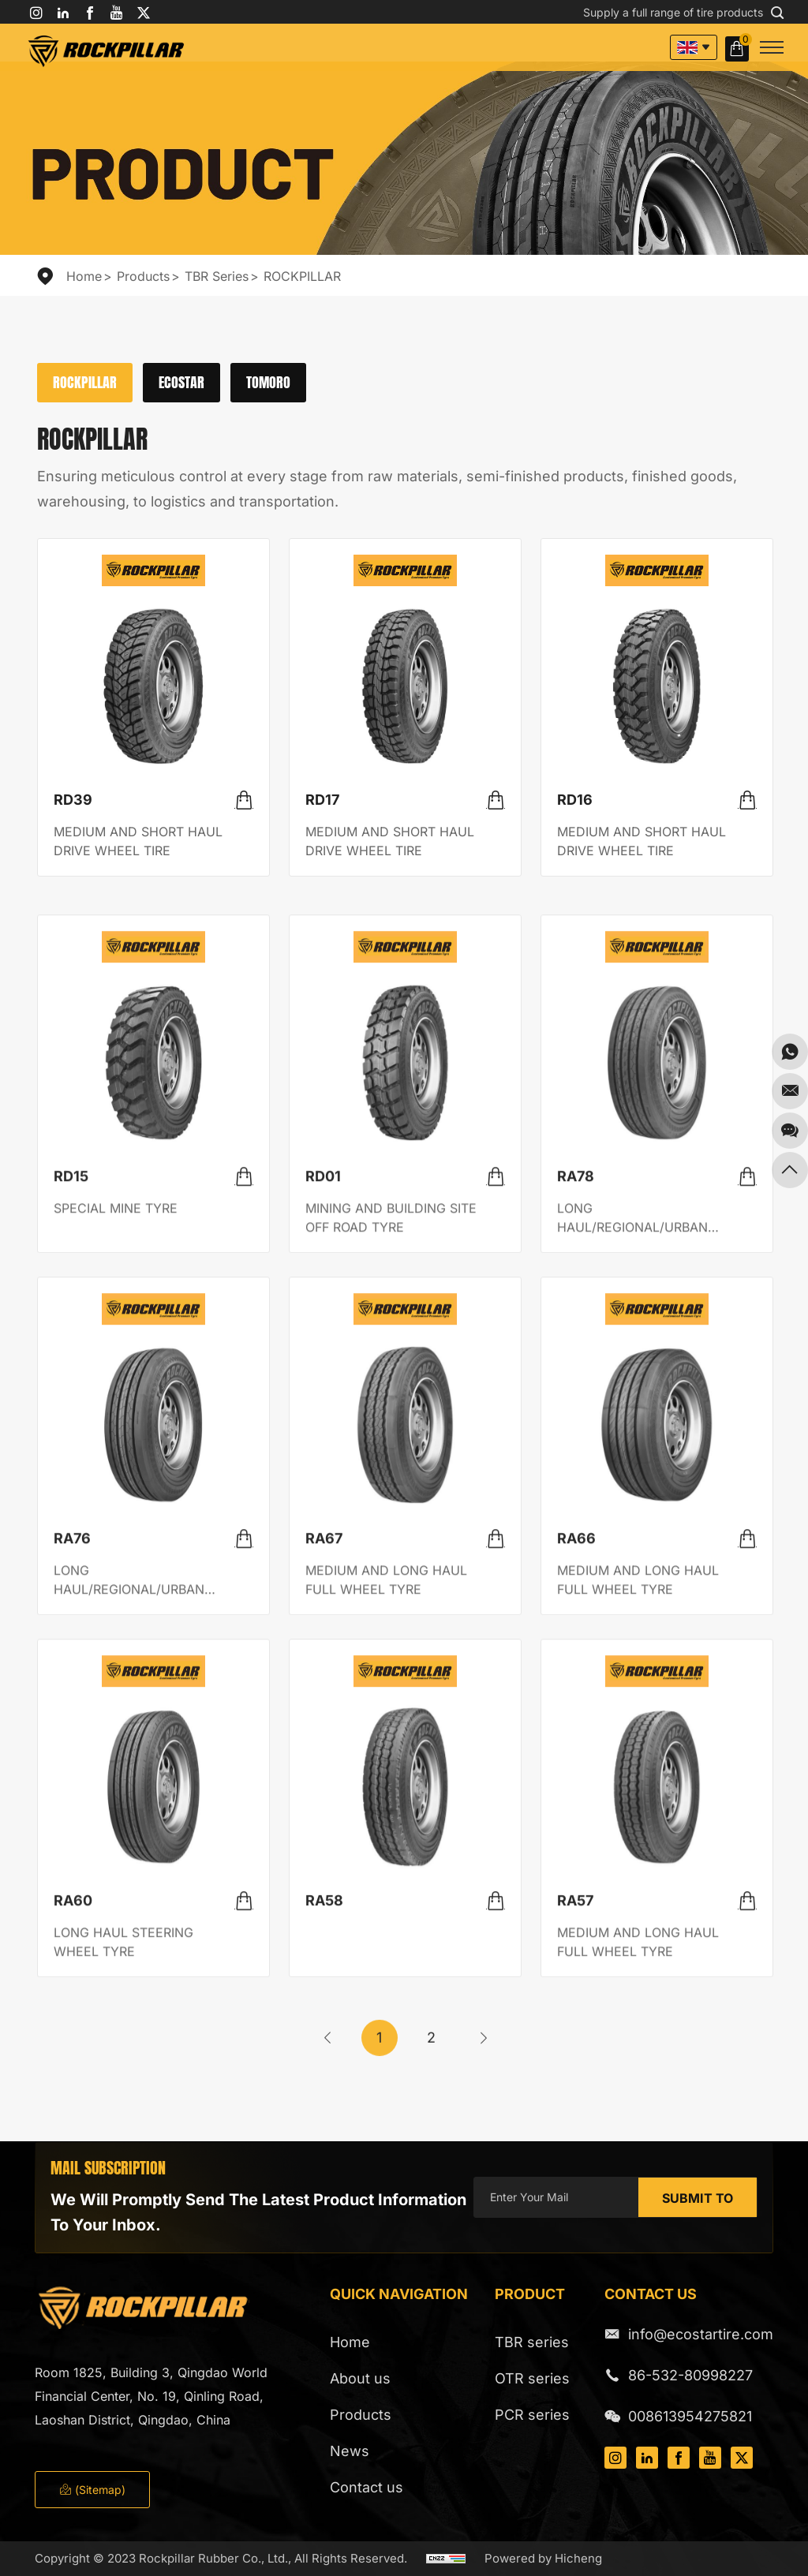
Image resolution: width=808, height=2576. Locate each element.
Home (84, 276)
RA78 (575, 1403)
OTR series (532, 2378)
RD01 (323, 1403)
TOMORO (268, 382)
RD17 (322, 799)
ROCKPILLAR (302, 276)
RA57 (575, 2127)
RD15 (71, 1403)
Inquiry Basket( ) (739, 49)
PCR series (532, 2414)
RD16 (575, 799)
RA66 (576, 1765)
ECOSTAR (181, 382)
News (349, 2451)
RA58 (324, 2127)
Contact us (366, 2487)
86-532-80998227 (690, 2375)
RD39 (73, 799)
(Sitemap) (92, 2489)
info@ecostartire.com (700, 2334)
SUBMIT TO (697, 2198)
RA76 (72, 1765)
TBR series (217, 276)
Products (143, 276)
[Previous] (327, 2061)
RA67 (323, 1765)
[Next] (484, 2061)
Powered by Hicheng (543, 2558)
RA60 (73, 2127)
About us (360, 2378)
